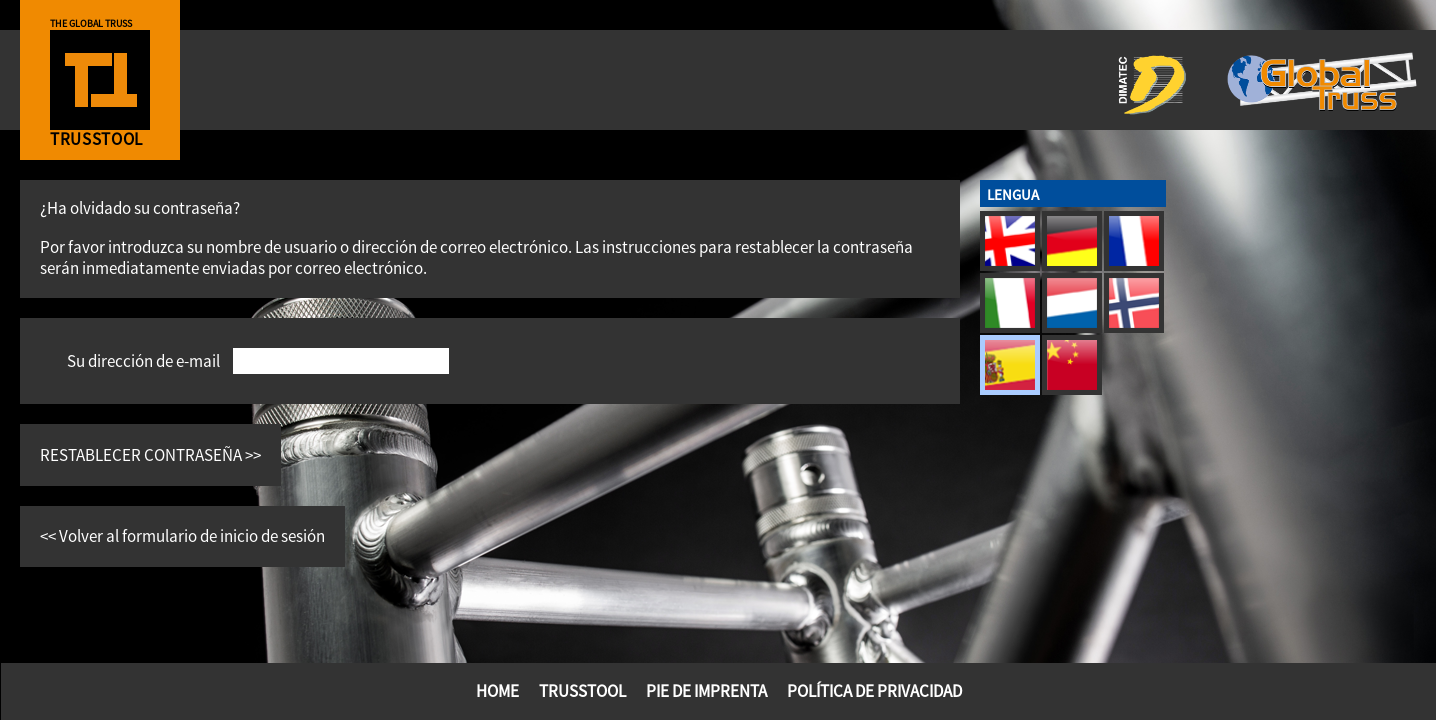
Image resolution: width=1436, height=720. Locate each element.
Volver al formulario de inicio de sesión (192, 536)
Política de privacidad (874, 691)
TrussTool (582, 691)
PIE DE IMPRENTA (706, 691)
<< (49, 536)
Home (497, 691)
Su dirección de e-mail (143, 360)
